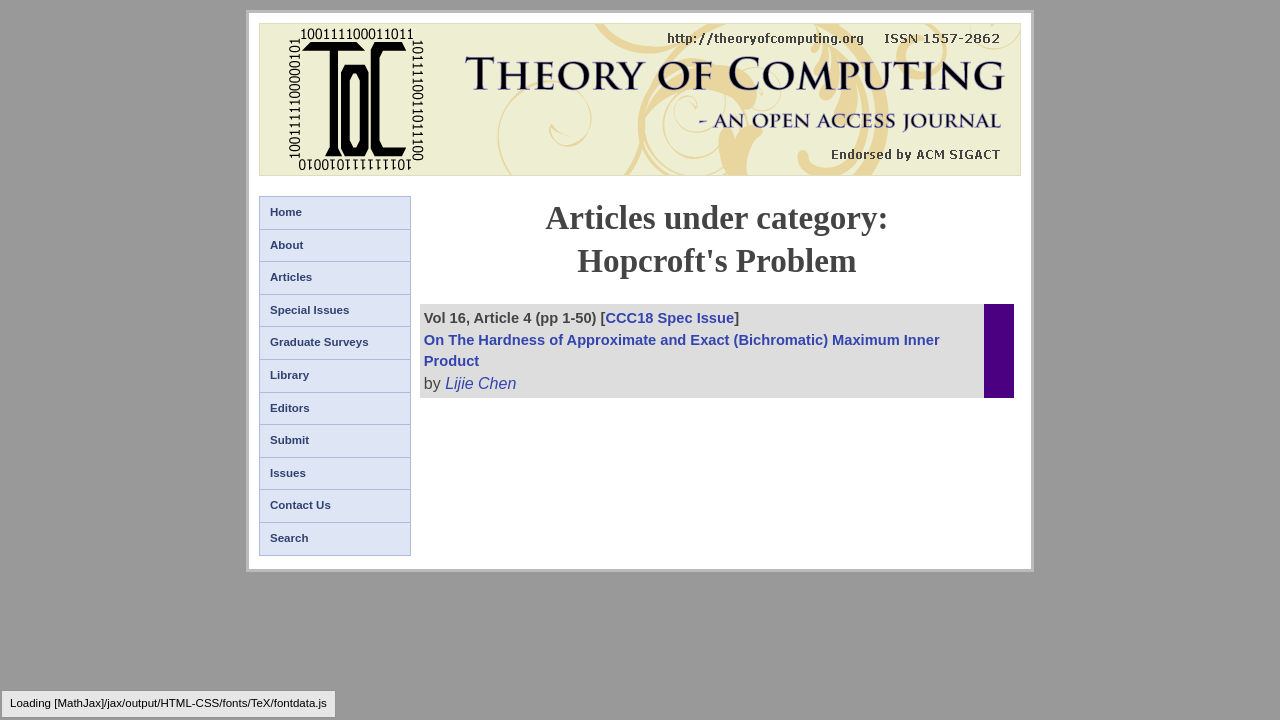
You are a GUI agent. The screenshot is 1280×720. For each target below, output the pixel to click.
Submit (289, 440)
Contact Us (300, 505)
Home (286, 212)
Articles (291, 277)
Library (289, 375)
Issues (288, 473)
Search (289, 538)
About (286, 245)
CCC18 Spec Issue (669, 318)
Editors (290, 408)
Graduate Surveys (319, 342)
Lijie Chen (480, 383)
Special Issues (309, 310)
